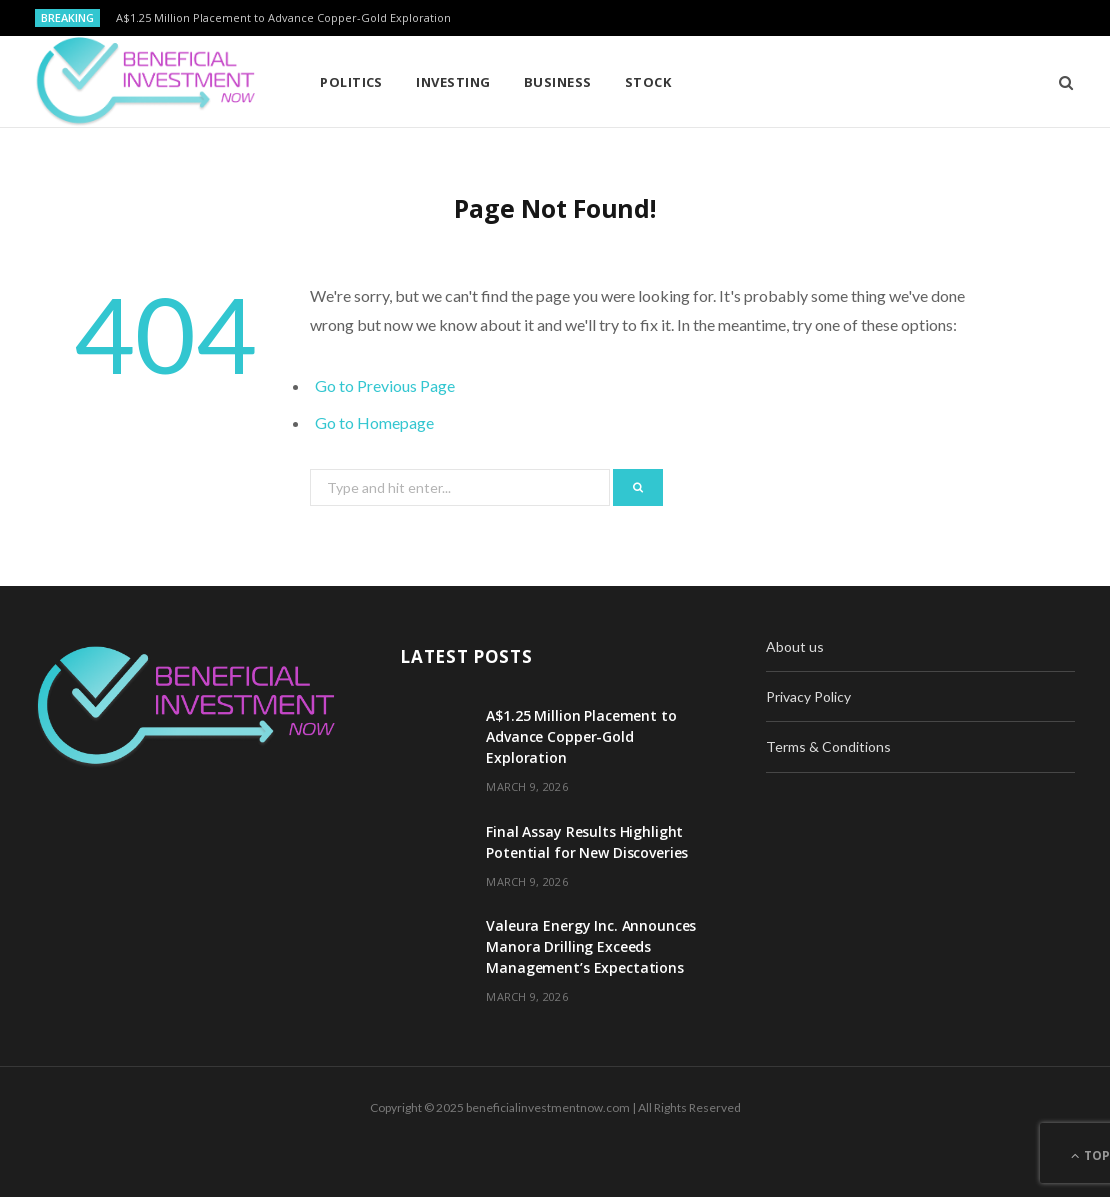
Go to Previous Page (385, 385)
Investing (453, 82)
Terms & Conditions (828, 746)
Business (558, 82)
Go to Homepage (374, 422)
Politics (351, 82)
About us (795, 646)
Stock (648, 82)
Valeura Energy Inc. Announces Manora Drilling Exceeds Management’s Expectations (591, 946)
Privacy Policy (808, 696)
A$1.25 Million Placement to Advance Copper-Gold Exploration (283, 18)
